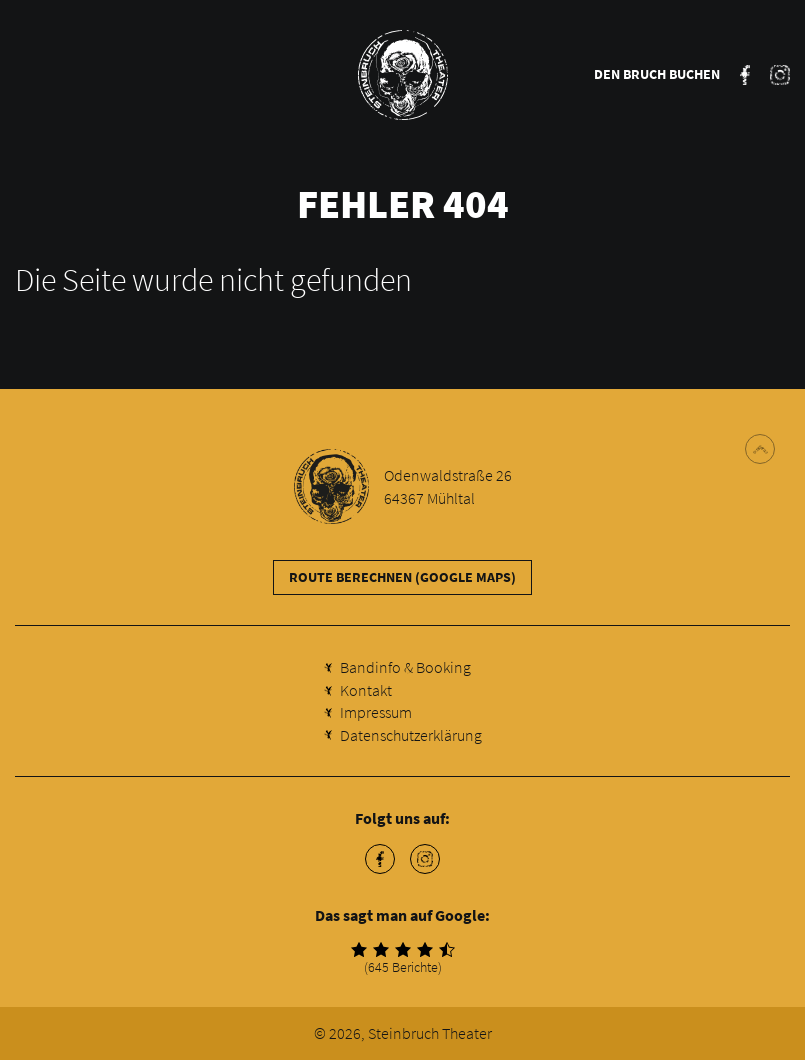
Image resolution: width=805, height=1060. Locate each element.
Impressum (376, 712)
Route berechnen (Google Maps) (402, 577)
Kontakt (366, 690)
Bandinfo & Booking (405, 667)
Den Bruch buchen (657, 74)
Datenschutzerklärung (411, 735)
